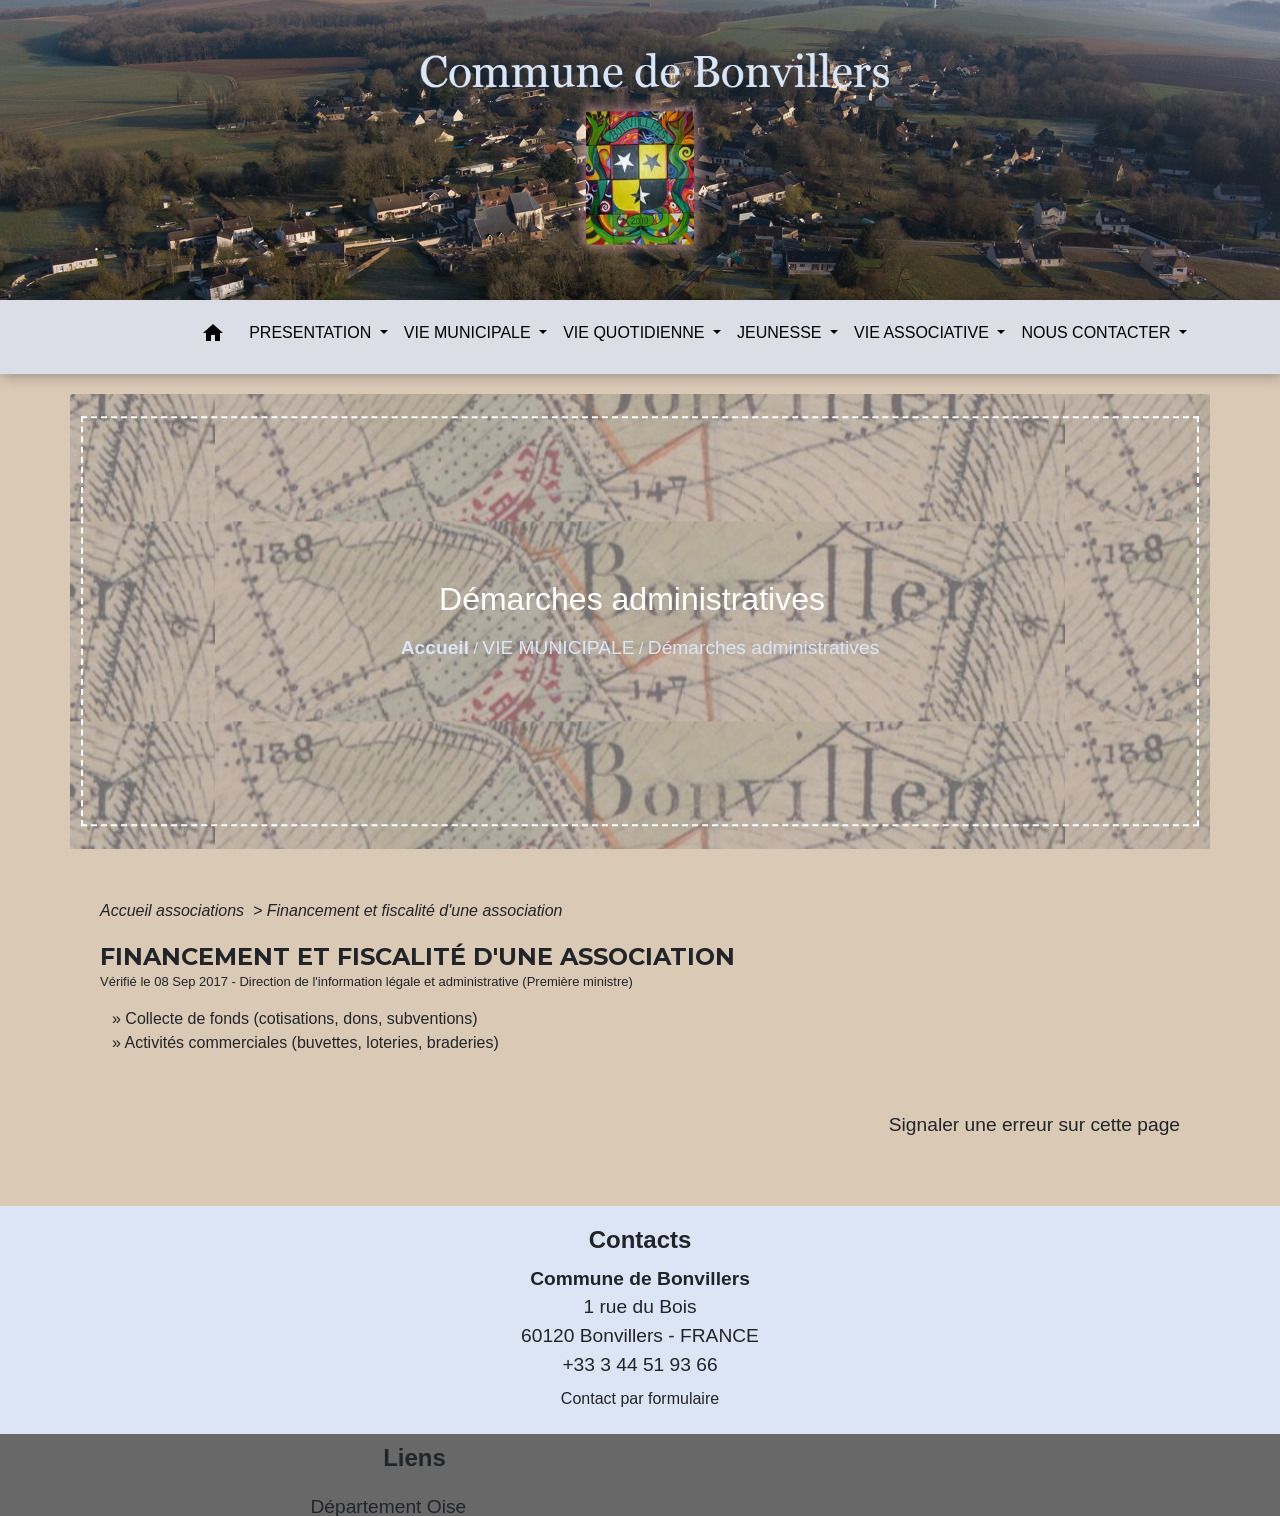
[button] (213, 336)
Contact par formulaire (640, 1398)
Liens (414, 1457)
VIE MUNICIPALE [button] (469, 332)
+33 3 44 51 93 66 (639, 1364)
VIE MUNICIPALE (558, 647)
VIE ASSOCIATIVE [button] (923, 332)
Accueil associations (174, 910)
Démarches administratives (763, 647)
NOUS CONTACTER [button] (1097, 332)
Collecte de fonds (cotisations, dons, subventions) (301, 1018)
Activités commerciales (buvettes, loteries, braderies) (311, 1042)
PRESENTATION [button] (312, 332)
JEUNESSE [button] (781, 332)
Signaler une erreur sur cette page (1034, 1124)
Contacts (640, 1239)
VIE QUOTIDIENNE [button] (636, 332)
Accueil (435, 647)
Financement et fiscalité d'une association (415, 910)
